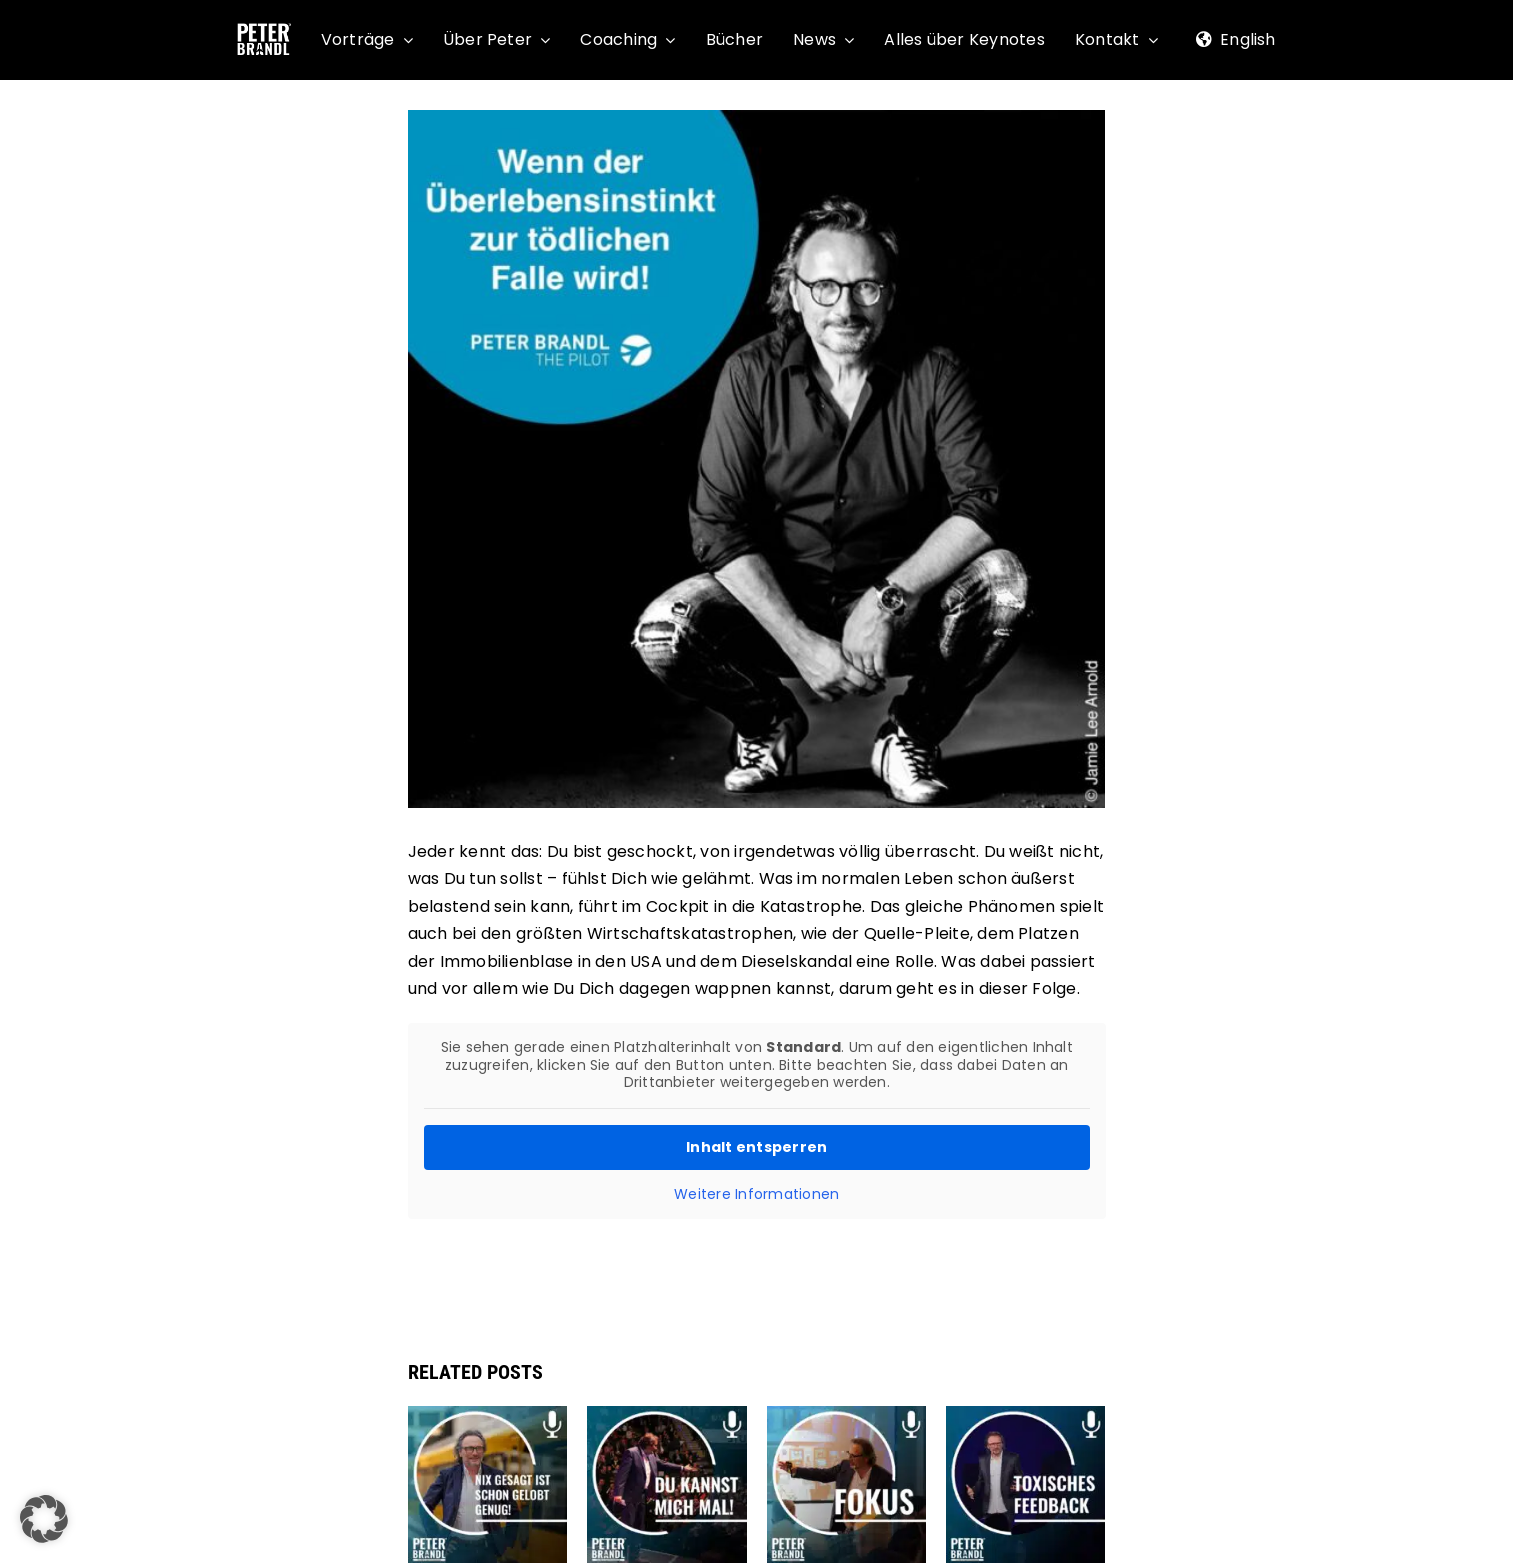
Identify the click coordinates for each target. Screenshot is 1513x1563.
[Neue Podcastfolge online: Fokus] (847, 1418)
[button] (44, 1519)
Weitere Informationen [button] (756, 1194)
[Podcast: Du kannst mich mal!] (667, 1418)
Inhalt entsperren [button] (756, 1146)
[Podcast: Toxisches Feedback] (1026, 1418)
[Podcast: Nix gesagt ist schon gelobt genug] (488, 1418)
